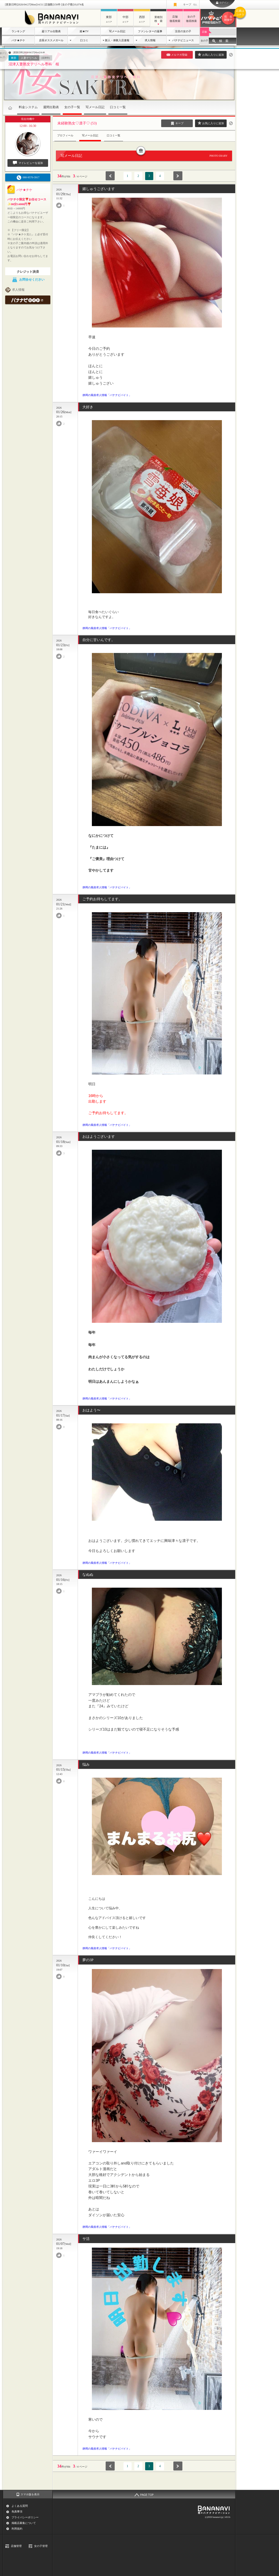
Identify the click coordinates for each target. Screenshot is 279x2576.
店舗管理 (16, 2546)
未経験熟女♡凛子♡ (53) (77, 123)
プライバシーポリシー (25, 2517)
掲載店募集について (24, 2523)
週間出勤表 (51, 107)
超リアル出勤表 (51, 31)
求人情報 (150, 40)
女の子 (204, 40)
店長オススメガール (51, 40)
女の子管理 (41, 2546)
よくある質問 (20, 2505)
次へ (177, 175)
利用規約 (17, 2528)
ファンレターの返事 (150, 31)
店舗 (204, 31)
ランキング (18, 31)
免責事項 (17, 2511)
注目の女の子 (183, 31)
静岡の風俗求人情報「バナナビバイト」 (107, 395)
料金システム (28, 107)
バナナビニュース (183, 40)
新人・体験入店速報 (117, 40)
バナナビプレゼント (229, 18)
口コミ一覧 (118, 107)
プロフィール (65, 135)
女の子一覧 (72, 107)
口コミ (84, 40)
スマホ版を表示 (30, 2494)
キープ (190, 4)
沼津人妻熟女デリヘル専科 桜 (34, 64)
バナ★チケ (18, 40)
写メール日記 (117, 31)
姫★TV (84, 31)
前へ (110, 175)
